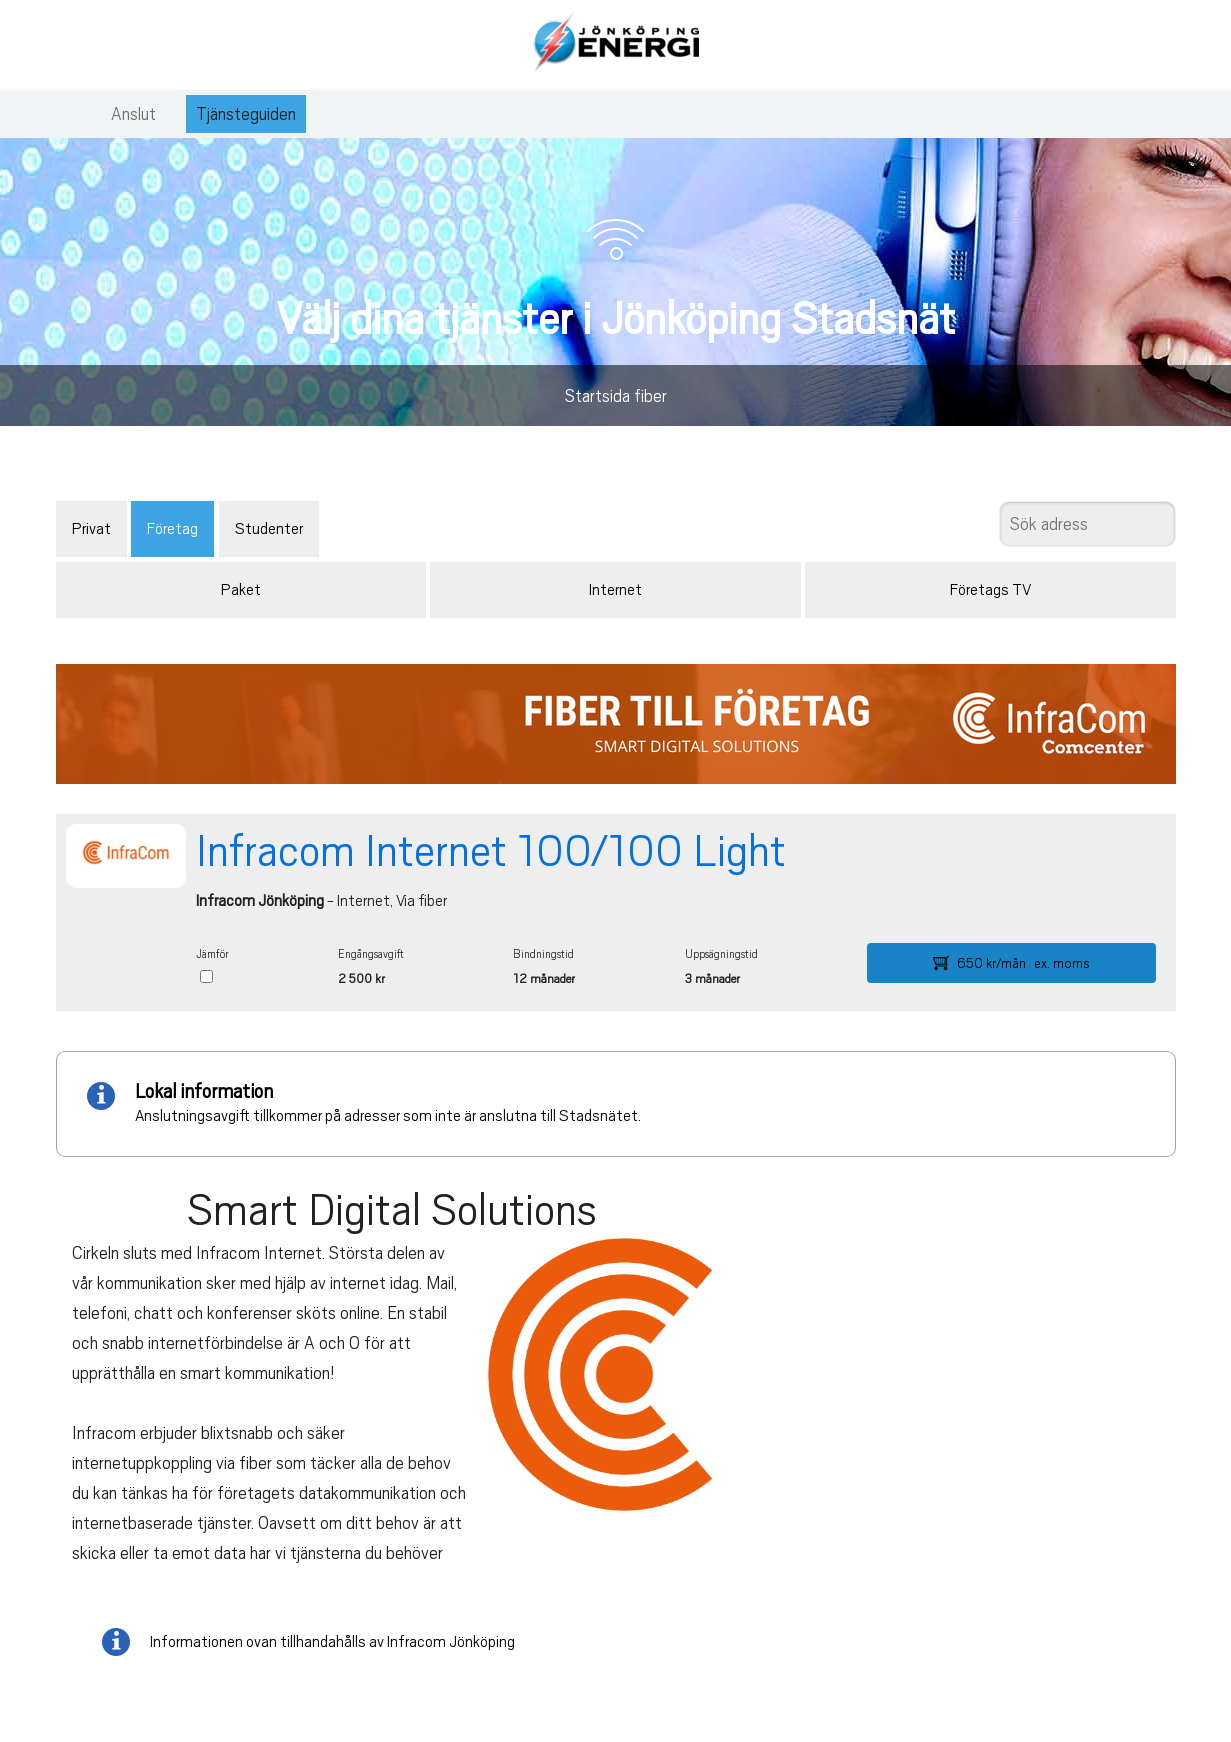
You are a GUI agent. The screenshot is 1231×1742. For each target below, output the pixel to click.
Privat (91, 529)
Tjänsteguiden (246, 114)
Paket (241, 590)
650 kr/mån (1011, 963)
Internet (615, 590)
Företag (172, 529)
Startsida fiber (616, 396)
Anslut (133, 114)
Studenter (269, 529)
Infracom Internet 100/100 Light (491, 851)
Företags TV (990, 590)
